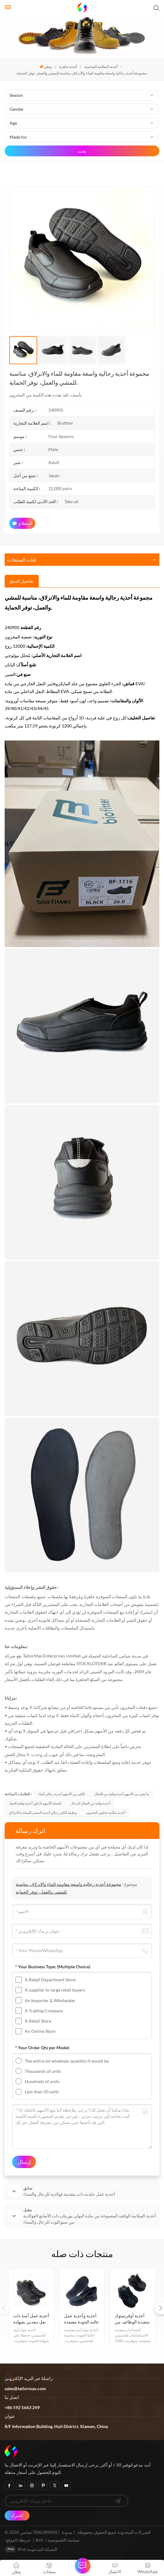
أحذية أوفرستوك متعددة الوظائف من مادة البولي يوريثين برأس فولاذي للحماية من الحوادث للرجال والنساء (132, 2318)
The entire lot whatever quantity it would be (67, 2061)
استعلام (22, 523)
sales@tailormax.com (25, 2388)
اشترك (17, 2515)
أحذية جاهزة (68, 66)
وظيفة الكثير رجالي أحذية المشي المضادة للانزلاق (43, 1812)
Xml (39, 2539)
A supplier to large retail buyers (55, 1989)
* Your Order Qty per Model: (42, 2047)
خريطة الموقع (19, 2539)
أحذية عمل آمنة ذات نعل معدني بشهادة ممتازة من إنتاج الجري (31, 2318)
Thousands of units (43, 2071)
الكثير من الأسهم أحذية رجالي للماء (61, 1794)
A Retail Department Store (50, 1979)
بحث (82, 151)
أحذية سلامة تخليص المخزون (105, 1812)
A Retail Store (38, 2021)
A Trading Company (44, 2010)
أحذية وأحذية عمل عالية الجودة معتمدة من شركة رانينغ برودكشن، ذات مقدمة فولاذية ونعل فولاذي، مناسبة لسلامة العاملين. (81, 2318)
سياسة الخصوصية (64, 2539)
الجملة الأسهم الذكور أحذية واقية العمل (35, 1803)
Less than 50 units (42, 2091)
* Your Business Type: (52, 1966)
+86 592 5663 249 (22, 2407)
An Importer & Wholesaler (50, 2000)
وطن (46, 66)
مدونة (67, 2532)
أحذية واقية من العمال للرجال (90, 1803)
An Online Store (40, 2031)
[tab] (22, 581)
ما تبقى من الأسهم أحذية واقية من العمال (121, 1794)
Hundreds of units (42, 2081)
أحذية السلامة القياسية (100, 66)
